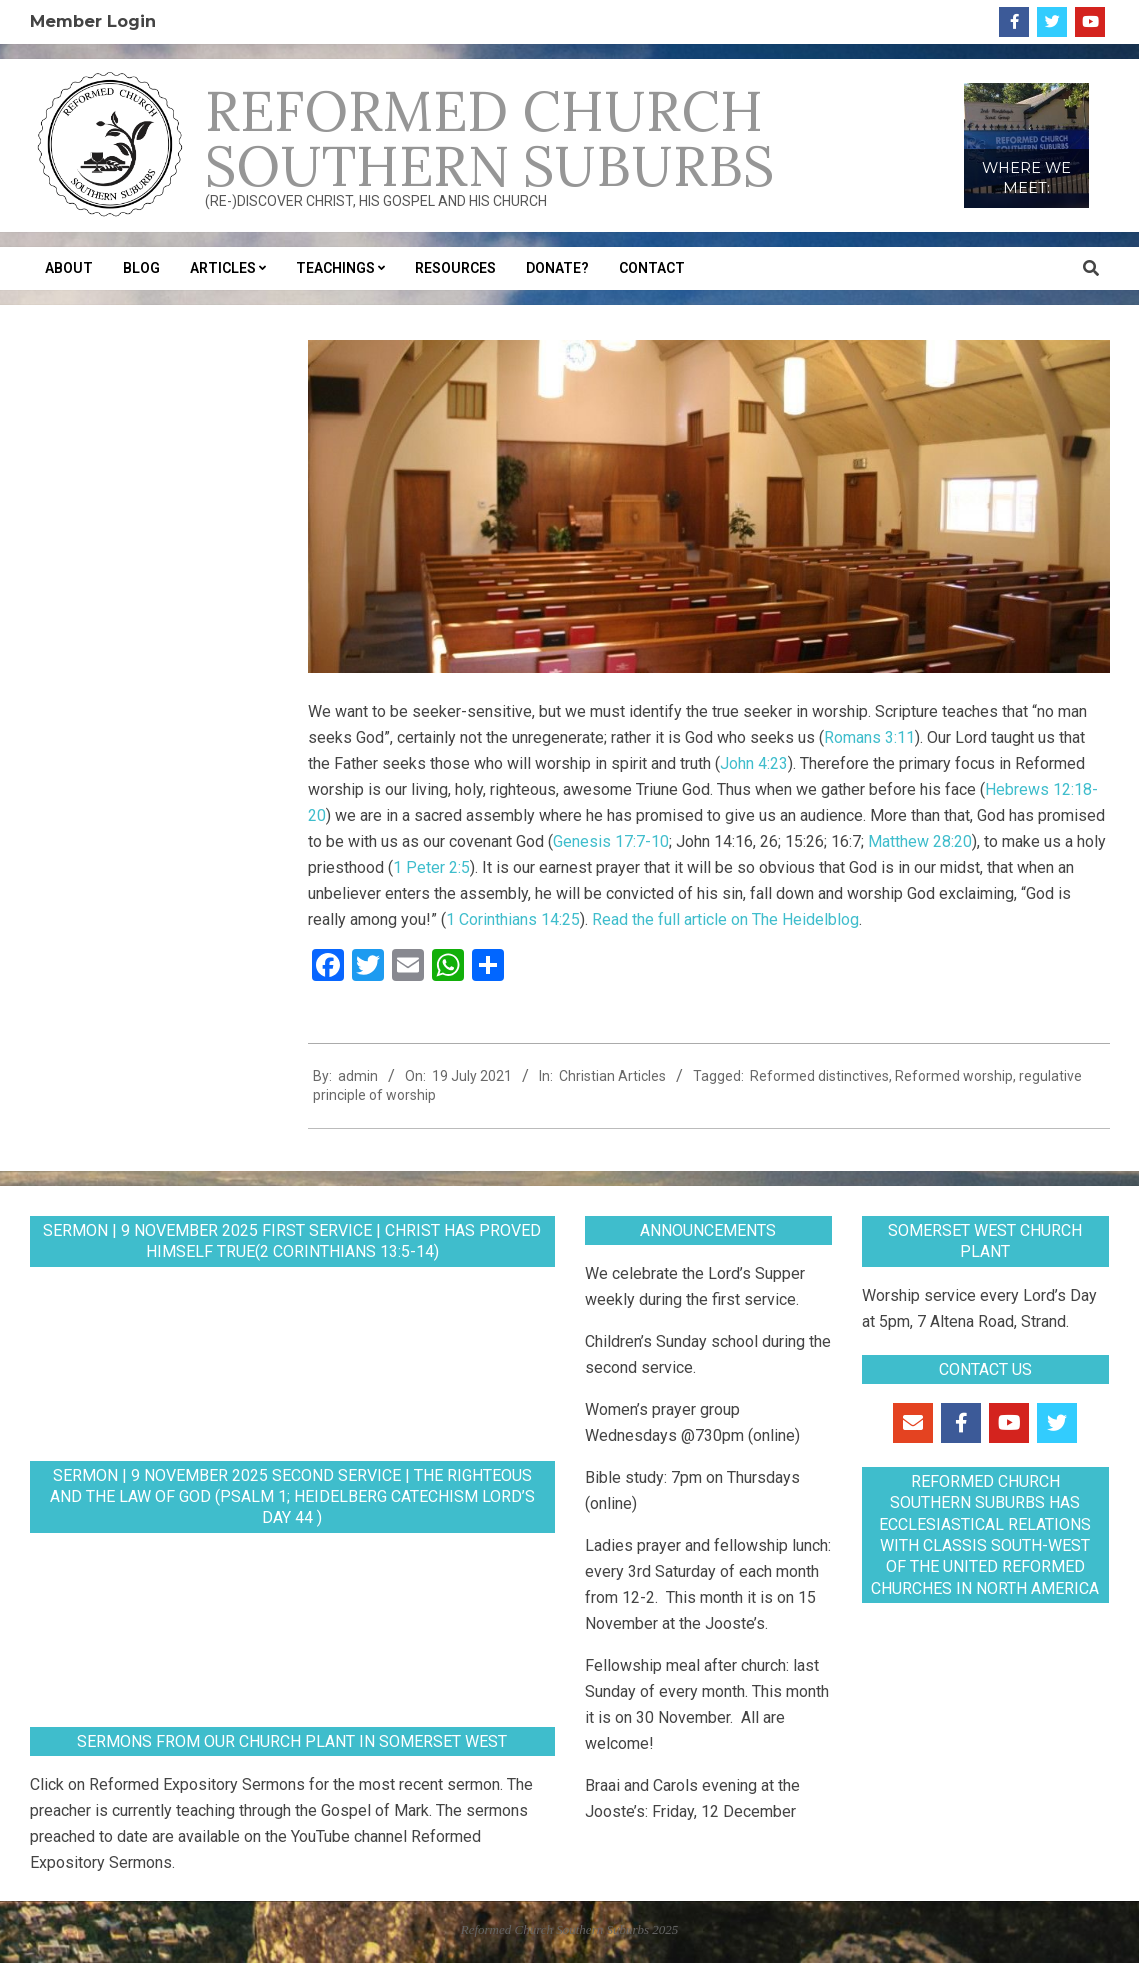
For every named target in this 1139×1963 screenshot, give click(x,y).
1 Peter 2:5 (431, 867)
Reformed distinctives (819, 1076)
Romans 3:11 (869, 737)
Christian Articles (612, 1076)
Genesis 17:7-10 (611, 841)
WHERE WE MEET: (1026, 178)
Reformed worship (954, 1076)
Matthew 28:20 (920, 841)
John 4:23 (754, 763)
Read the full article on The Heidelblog (725, 919)
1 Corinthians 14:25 (513, 919)
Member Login (93, 21)
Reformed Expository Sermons (197, 1784)
